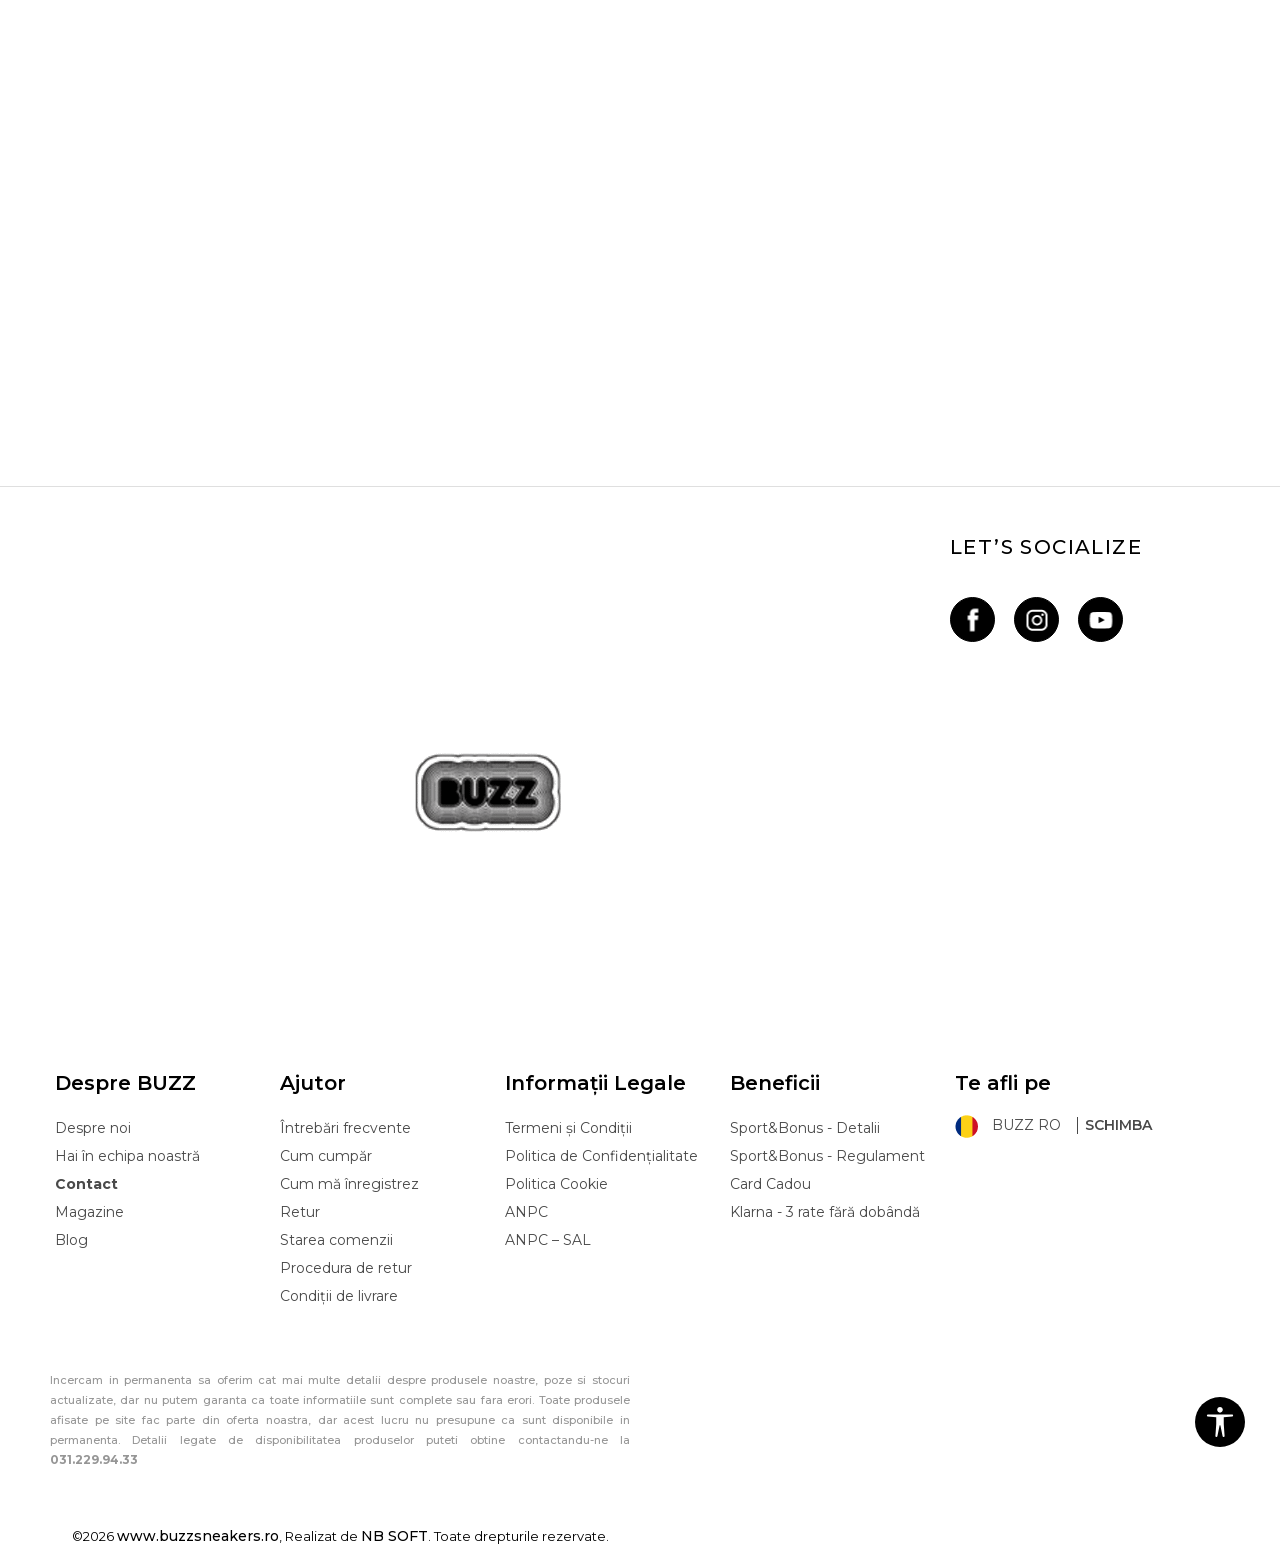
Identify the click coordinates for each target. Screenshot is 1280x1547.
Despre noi (93, 1128)
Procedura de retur (346, 1268)
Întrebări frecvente (345, 1128)
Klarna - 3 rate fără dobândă (825, 1212)
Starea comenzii (336, 1240)
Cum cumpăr (326, 1156)
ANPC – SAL (548, 1240)
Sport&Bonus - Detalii (805, 1128)
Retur (300, 1212)
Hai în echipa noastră (127, 1156)
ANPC (526, 1212)
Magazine (89, 1212)
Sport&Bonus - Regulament (827, 1156)
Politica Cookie (556, 1184)
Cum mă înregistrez (349, 1184)
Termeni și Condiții (568, 1128)
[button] (1220, 1422)
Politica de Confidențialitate (601, 1156)
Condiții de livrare (339, 1296)
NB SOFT (394, 1536)
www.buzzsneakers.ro (198, 1536)
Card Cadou (770, 1184)
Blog (71, 1240)
